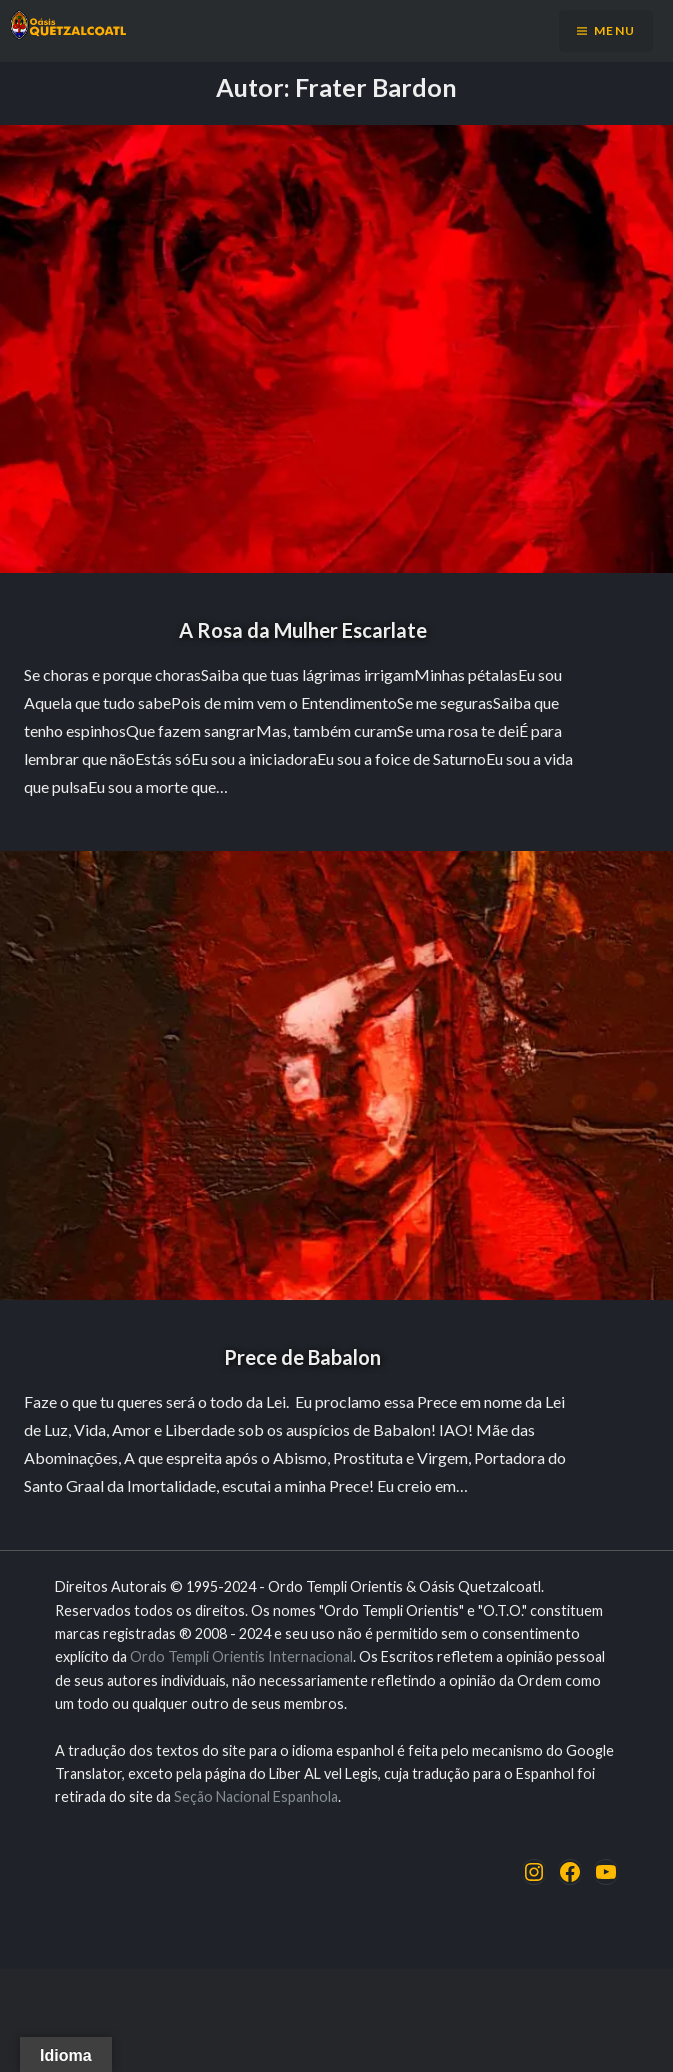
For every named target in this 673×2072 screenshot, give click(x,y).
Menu (614, 30)
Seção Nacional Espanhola (256, 1796)
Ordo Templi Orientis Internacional (241, 1656)
